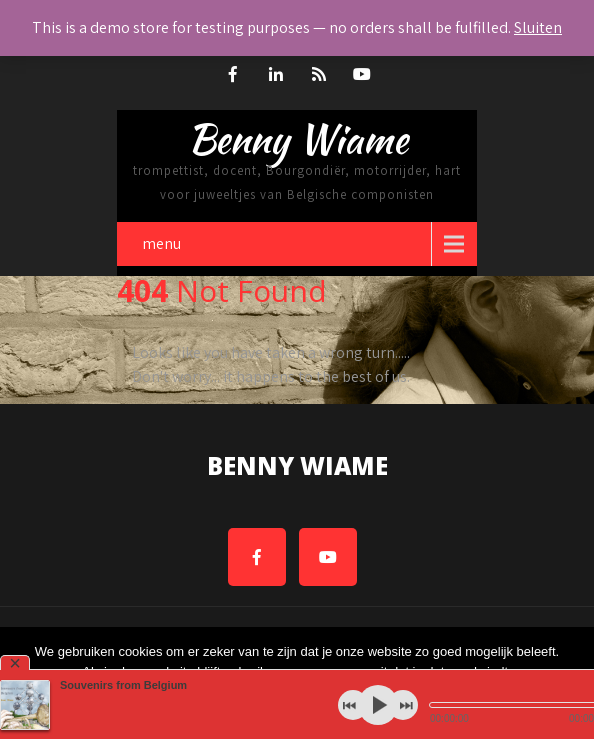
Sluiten (538, 27)
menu (161, 243)
